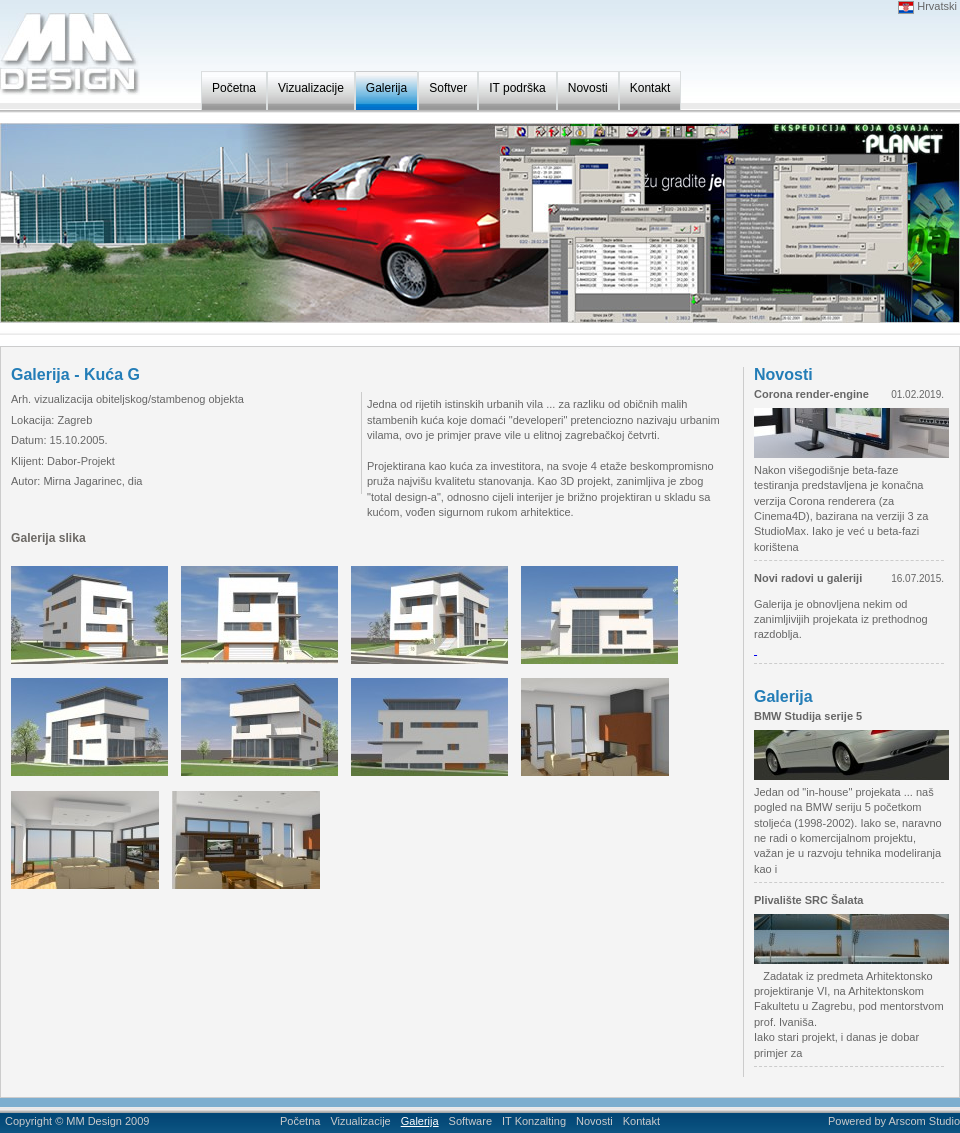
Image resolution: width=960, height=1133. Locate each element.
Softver (448, 88)
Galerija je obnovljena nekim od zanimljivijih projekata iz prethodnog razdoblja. (841, 619)
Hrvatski (927, 6)
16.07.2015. (917, 578)
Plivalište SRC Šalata (808, 900)
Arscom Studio (924, 1121)
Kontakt (650, 88)
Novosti (588, 88)
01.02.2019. (917, 394)
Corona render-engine (811, 394)
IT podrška (517, 88)
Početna (234, 88)
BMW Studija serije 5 (808, 716)
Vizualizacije (311, 88)
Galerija (386, 88)
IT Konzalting (534, 1121)
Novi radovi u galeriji (808, 578)
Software (470, 1121)
